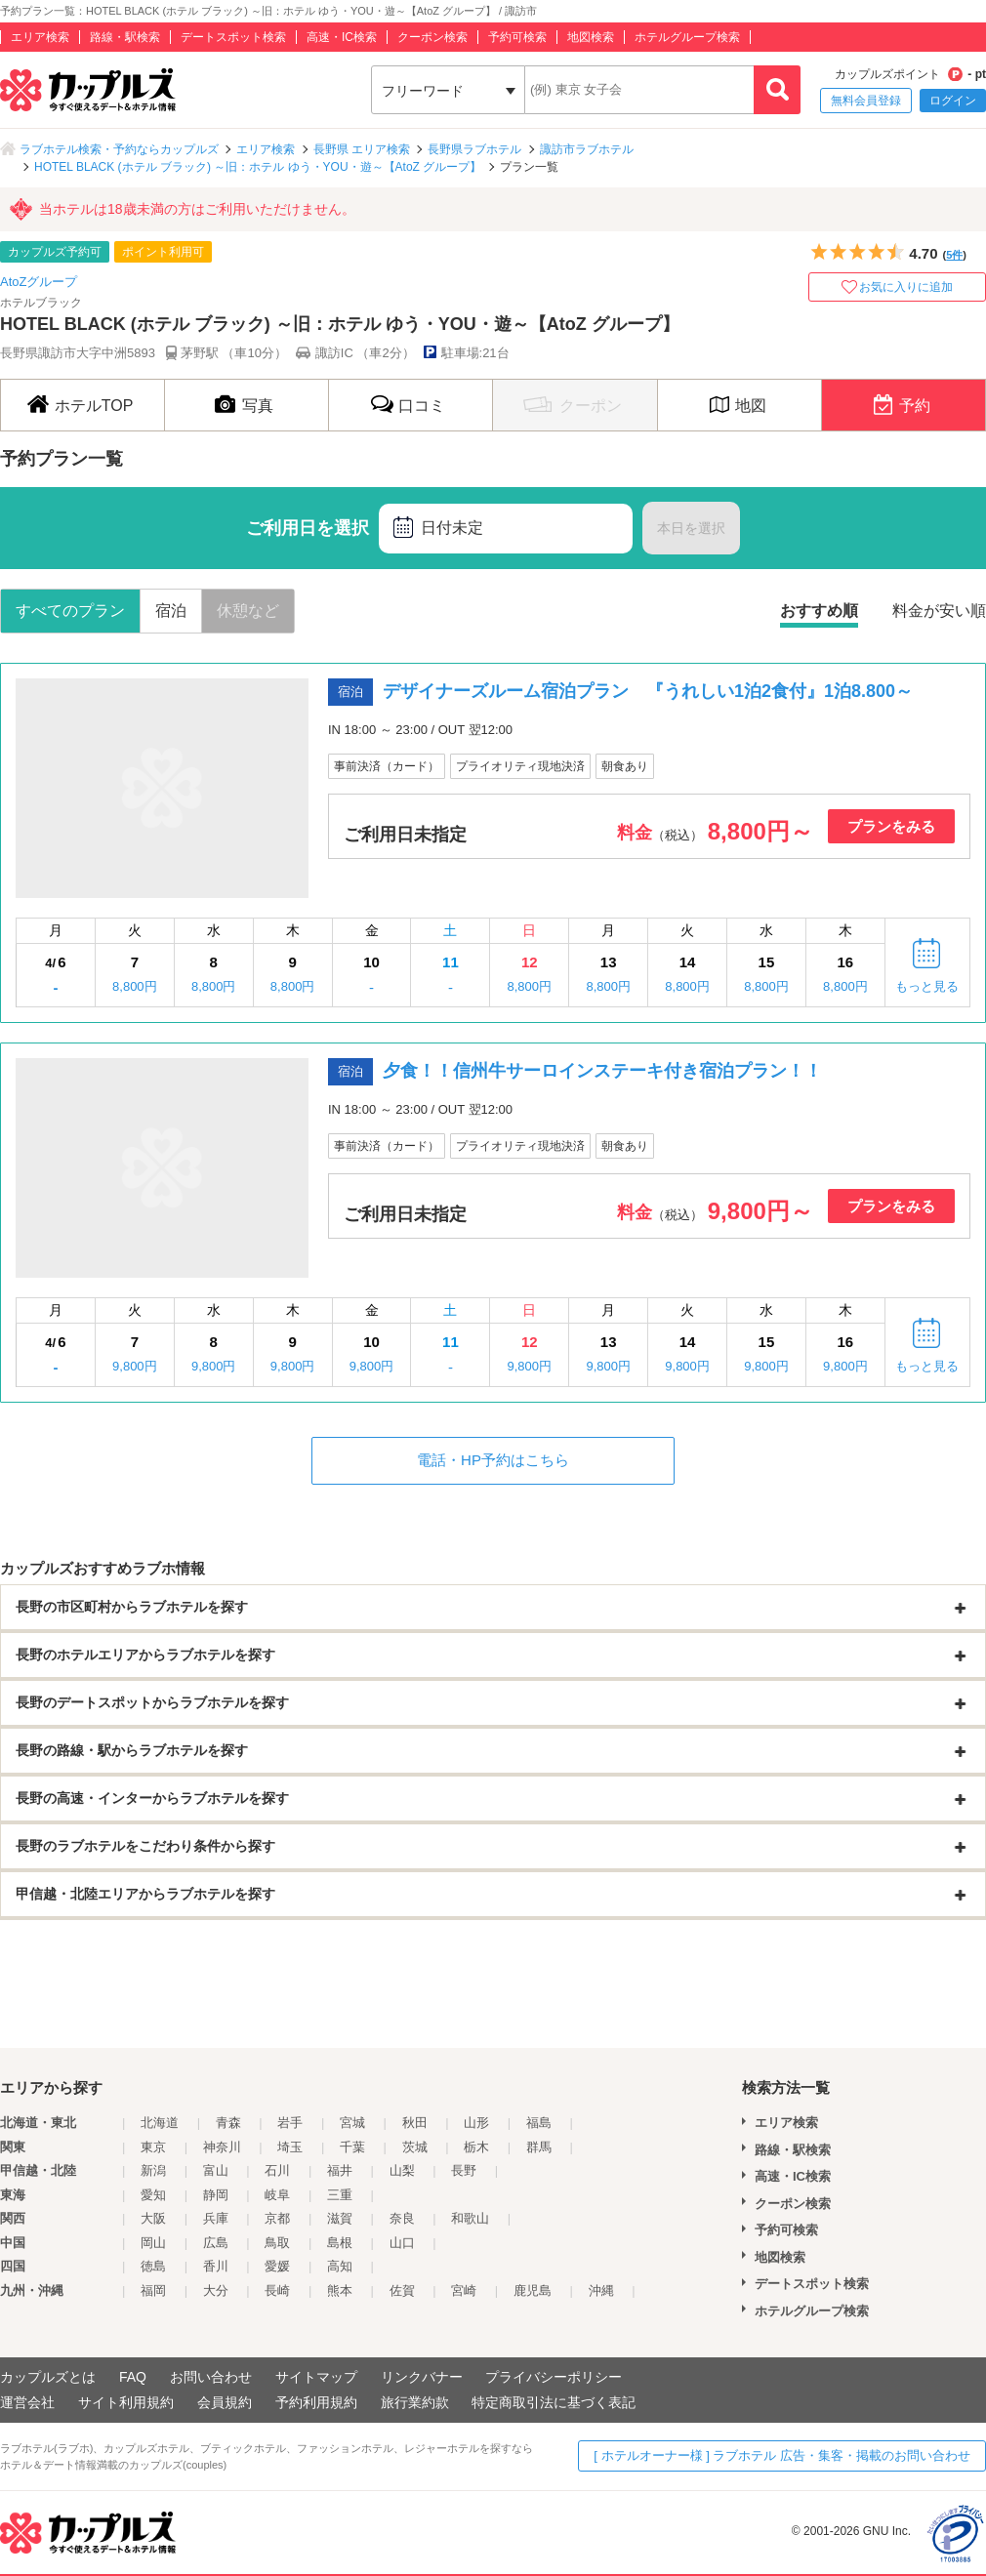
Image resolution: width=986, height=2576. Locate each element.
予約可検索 (517, 37)
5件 (954, 255)
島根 (339, 2242)
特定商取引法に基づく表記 (554, 2402)
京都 (277, 2218)
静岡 (215, 2195)
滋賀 (339, 2218)
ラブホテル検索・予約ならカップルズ (119, 149)
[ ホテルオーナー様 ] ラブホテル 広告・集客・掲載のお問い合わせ (782, 2455)
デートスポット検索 (233, 37)
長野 (463, 2170)
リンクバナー (422, 2377)
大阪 (153, 2218)
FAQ (132, 2377)
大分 (215, 2290)
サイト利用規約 (126, 2402)
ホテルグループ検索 (687, 37)
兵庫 (215, 2218)
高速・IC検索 (342, 37)
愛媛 (277, 2266)
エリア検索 (40, 37)
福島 (539, 2122)
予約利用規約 (316, 2402)
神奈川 (222, 2147)
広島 (215, 2242)
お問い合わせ (211, 2377)
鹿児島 (533, 2290)
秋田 (415, 2122)
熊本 (339, 2290)
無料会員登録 (866, 100)
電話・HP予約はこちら (493, 1460)
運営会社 (27, 2402)
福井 (339, 2170)
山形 (476, 2122)
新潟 (153, 2170)
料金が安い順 (939, 610)
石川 (277, 2170)
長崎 (277, 2290)
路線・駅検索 (125, 37)
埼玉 (290, 2147)
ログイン (952, 100)
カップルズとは (48, 2377)
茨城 (415, 2147)
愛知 (153, 2195)
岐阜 (277, 2195)
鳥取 (277, 2242)
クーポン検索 (432, 37)
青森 (228, 2122)
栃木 (476, 2147)
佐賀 (402, 2290)
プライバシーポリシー (553, 2377)
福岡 (153, 2290)
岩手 (290, 2122)
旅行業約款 (415, 2402)
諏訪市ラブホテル (587, 149)
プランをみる (891, 826)
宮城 (352, 2122)
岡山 (153, 2242)
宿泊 (170, 610)
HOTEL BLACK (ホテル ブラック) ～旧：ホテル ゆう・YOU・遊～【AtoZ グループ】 (257, 167)
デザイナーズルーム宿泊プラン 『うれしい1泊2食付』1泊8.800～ (648, 691)
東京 (153, 2147)
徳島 (153, 2266)
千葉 (352, 2147)
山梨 (402, 2170)
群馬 (539, 2147)
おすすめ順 (819, 610)
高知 (339, 2266)
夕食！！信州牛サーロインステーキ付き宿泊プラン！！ (602, 1071)
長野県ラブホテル (474, 149)
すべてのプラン (70, 610)
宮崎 (463, 2290)
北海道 (160, 2122)
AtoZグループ (38, 281)
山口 (402, 2242)
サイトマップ (316, 2377)
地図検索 (590, 37)
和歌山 (470, 2218)
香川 (215, 2266)
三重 (339, 2195)
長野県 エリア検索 (361, 149)
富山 (215, 2170)
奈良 (402, 2218)
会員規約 (224, 2402)
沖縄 (601, 2290)
